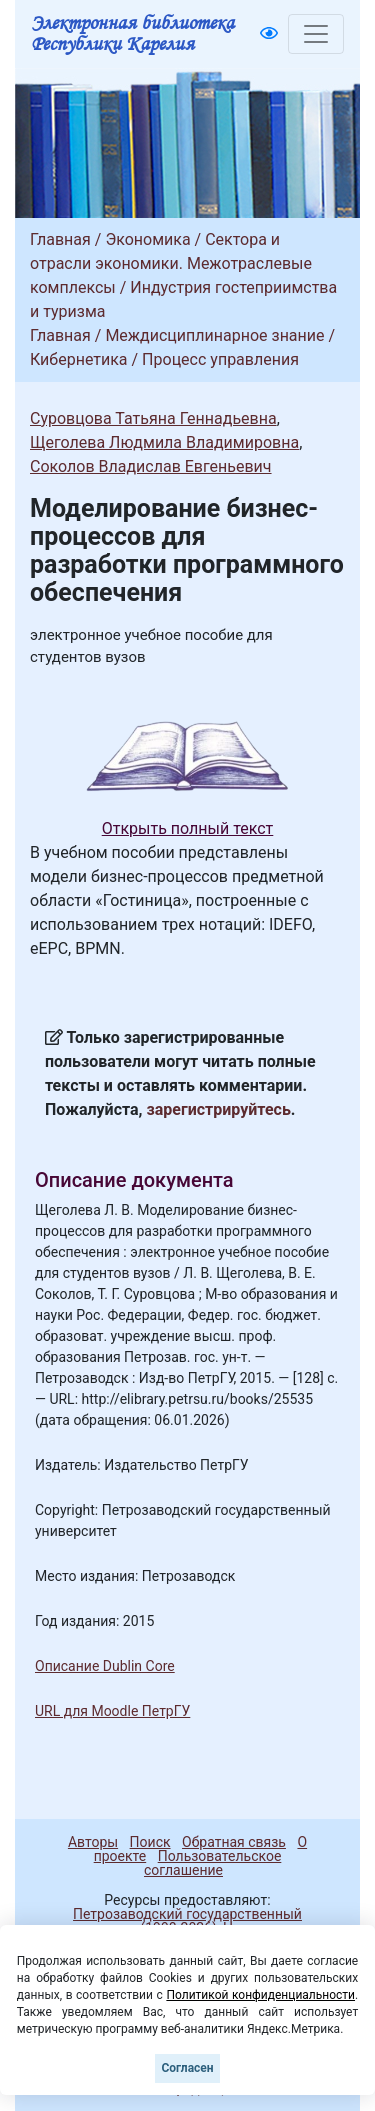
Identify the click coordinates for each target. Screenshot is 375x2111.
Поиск (150, 1842)
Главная (60, 239)
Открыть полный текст (188, 828)
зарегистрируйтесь (219, 1109)
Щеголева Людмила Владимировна (164, 442)
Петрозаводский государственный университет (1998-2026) (178, 1921)
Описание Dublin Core (105, 1666)
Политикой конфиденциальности (260, 1995)
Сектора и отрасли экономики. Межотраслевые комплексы (171, 263)
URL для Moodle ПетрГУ (112, 1711)
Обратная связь (234, 1842)
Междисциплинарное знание (214, 335)
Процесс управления (220, 359)
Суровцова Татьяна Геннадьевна (153, 418)
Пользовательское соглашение (212, 1863)
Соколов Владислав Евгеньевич (151, 466)
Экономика (147, 239)
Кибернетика (79, 359)
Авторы (93, 1842)
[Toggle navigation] (316, 34)
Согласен (187, 2068)
